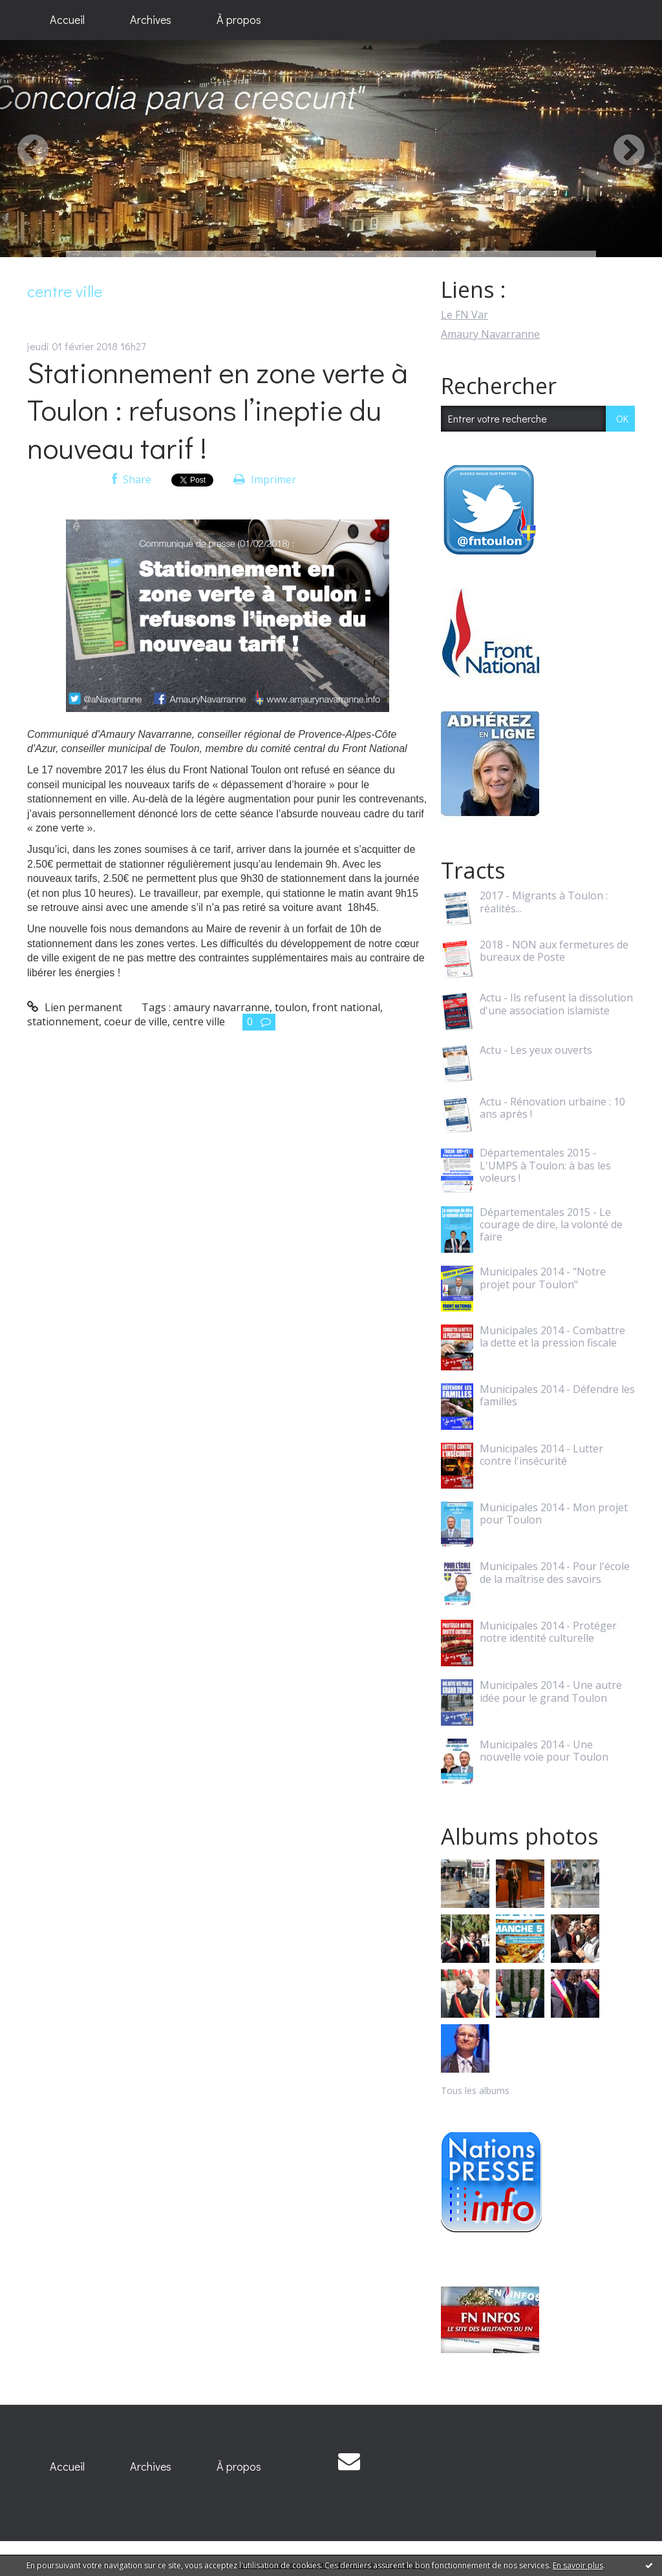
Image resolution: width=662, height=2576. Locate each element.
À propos (239, 19)
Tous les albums (475, 2090)
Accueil (67, 19)
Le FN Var (464, 315)
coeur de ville (135, 1021)
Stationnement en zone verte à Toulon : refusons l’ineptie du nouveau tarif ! (217, 409)
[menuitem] (67, 20)
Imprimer (264, 479)
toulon (291, 1007)
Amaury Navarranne (490, 334)
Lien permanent (74, 1007)
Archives (150, 19)
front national (346, 1007)
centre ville (199, 1021)
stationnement (63, 1021)
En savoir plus (578, 2565)
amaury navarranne (221, 1007)
